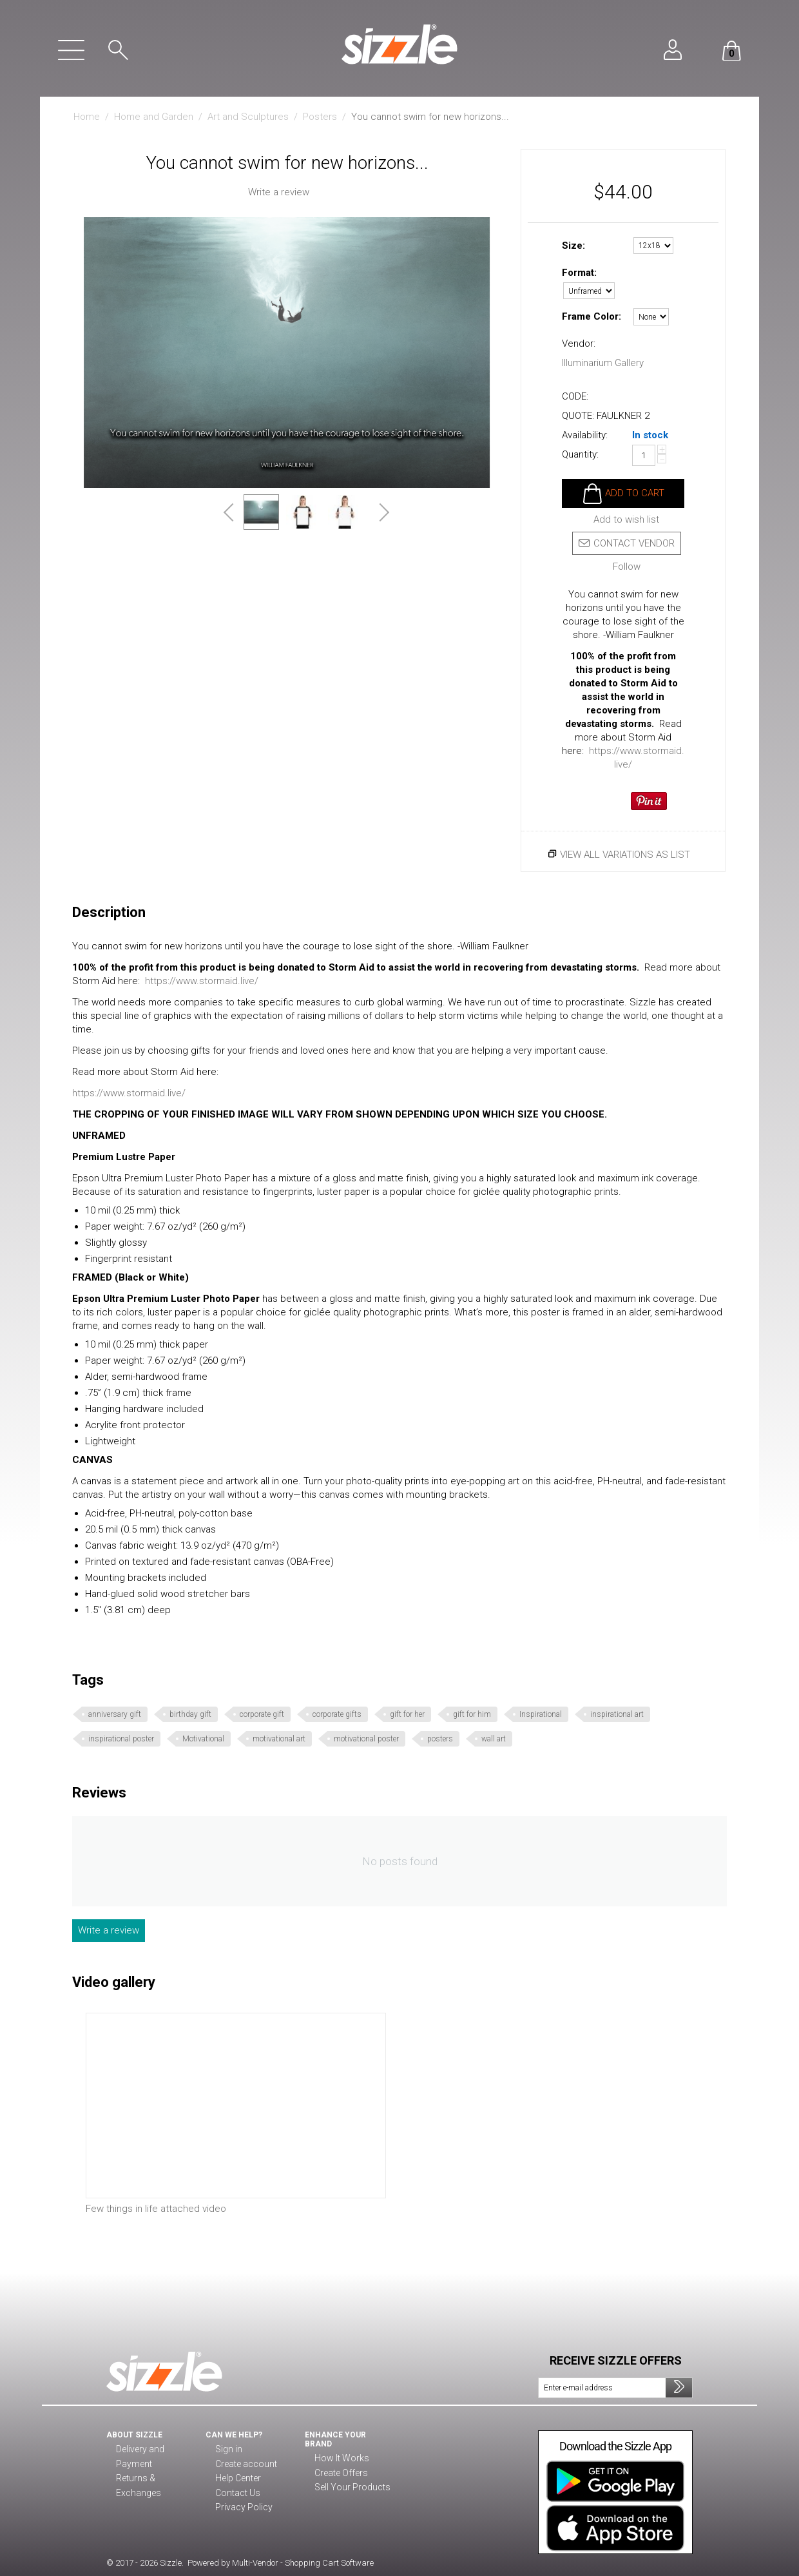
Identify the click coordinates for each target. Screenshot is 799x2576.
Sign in (227, 2449)
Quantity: (580, 454)
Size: (573, 245)
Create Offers (340, 2473)
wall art (493, 1738)
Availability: (585, 435)
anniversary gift (114, 1714)
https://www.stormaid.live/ (201, 981)
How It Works (339, 2458)
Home (86, 116)
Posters (320, 116)
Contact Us (235, 2493)
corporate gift (262, 1714)
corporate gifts (337, 1714)
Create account (244, 2464)
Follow (626, 566)
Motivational (203, 1738)
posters (440, 1738)
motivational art (279, 1738)
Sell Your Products (349, 2487)
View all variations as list (625, 854)
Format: (579, 272)
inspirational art (617, 1714)
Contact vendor (627, 543)
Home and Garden (153, 116)
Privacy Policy (241, 2507)
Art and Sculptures (248, 116)
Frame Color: (591, 316)
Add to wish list (626, 519)
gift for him (472, 1714)
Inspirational (540, 1714)
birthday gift (190, 1714)
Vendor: (578, 343)
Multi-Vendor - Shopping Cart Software (303, 2563)
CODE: (575, 396)
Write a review (278, 192)
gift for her (407, 1714)
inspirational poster (121, 1738)
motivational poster (366, 1738)
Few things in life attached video (156, 2208)
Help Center (238, 2478)
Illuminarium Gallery (603, 363)
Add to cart (634, 493)
